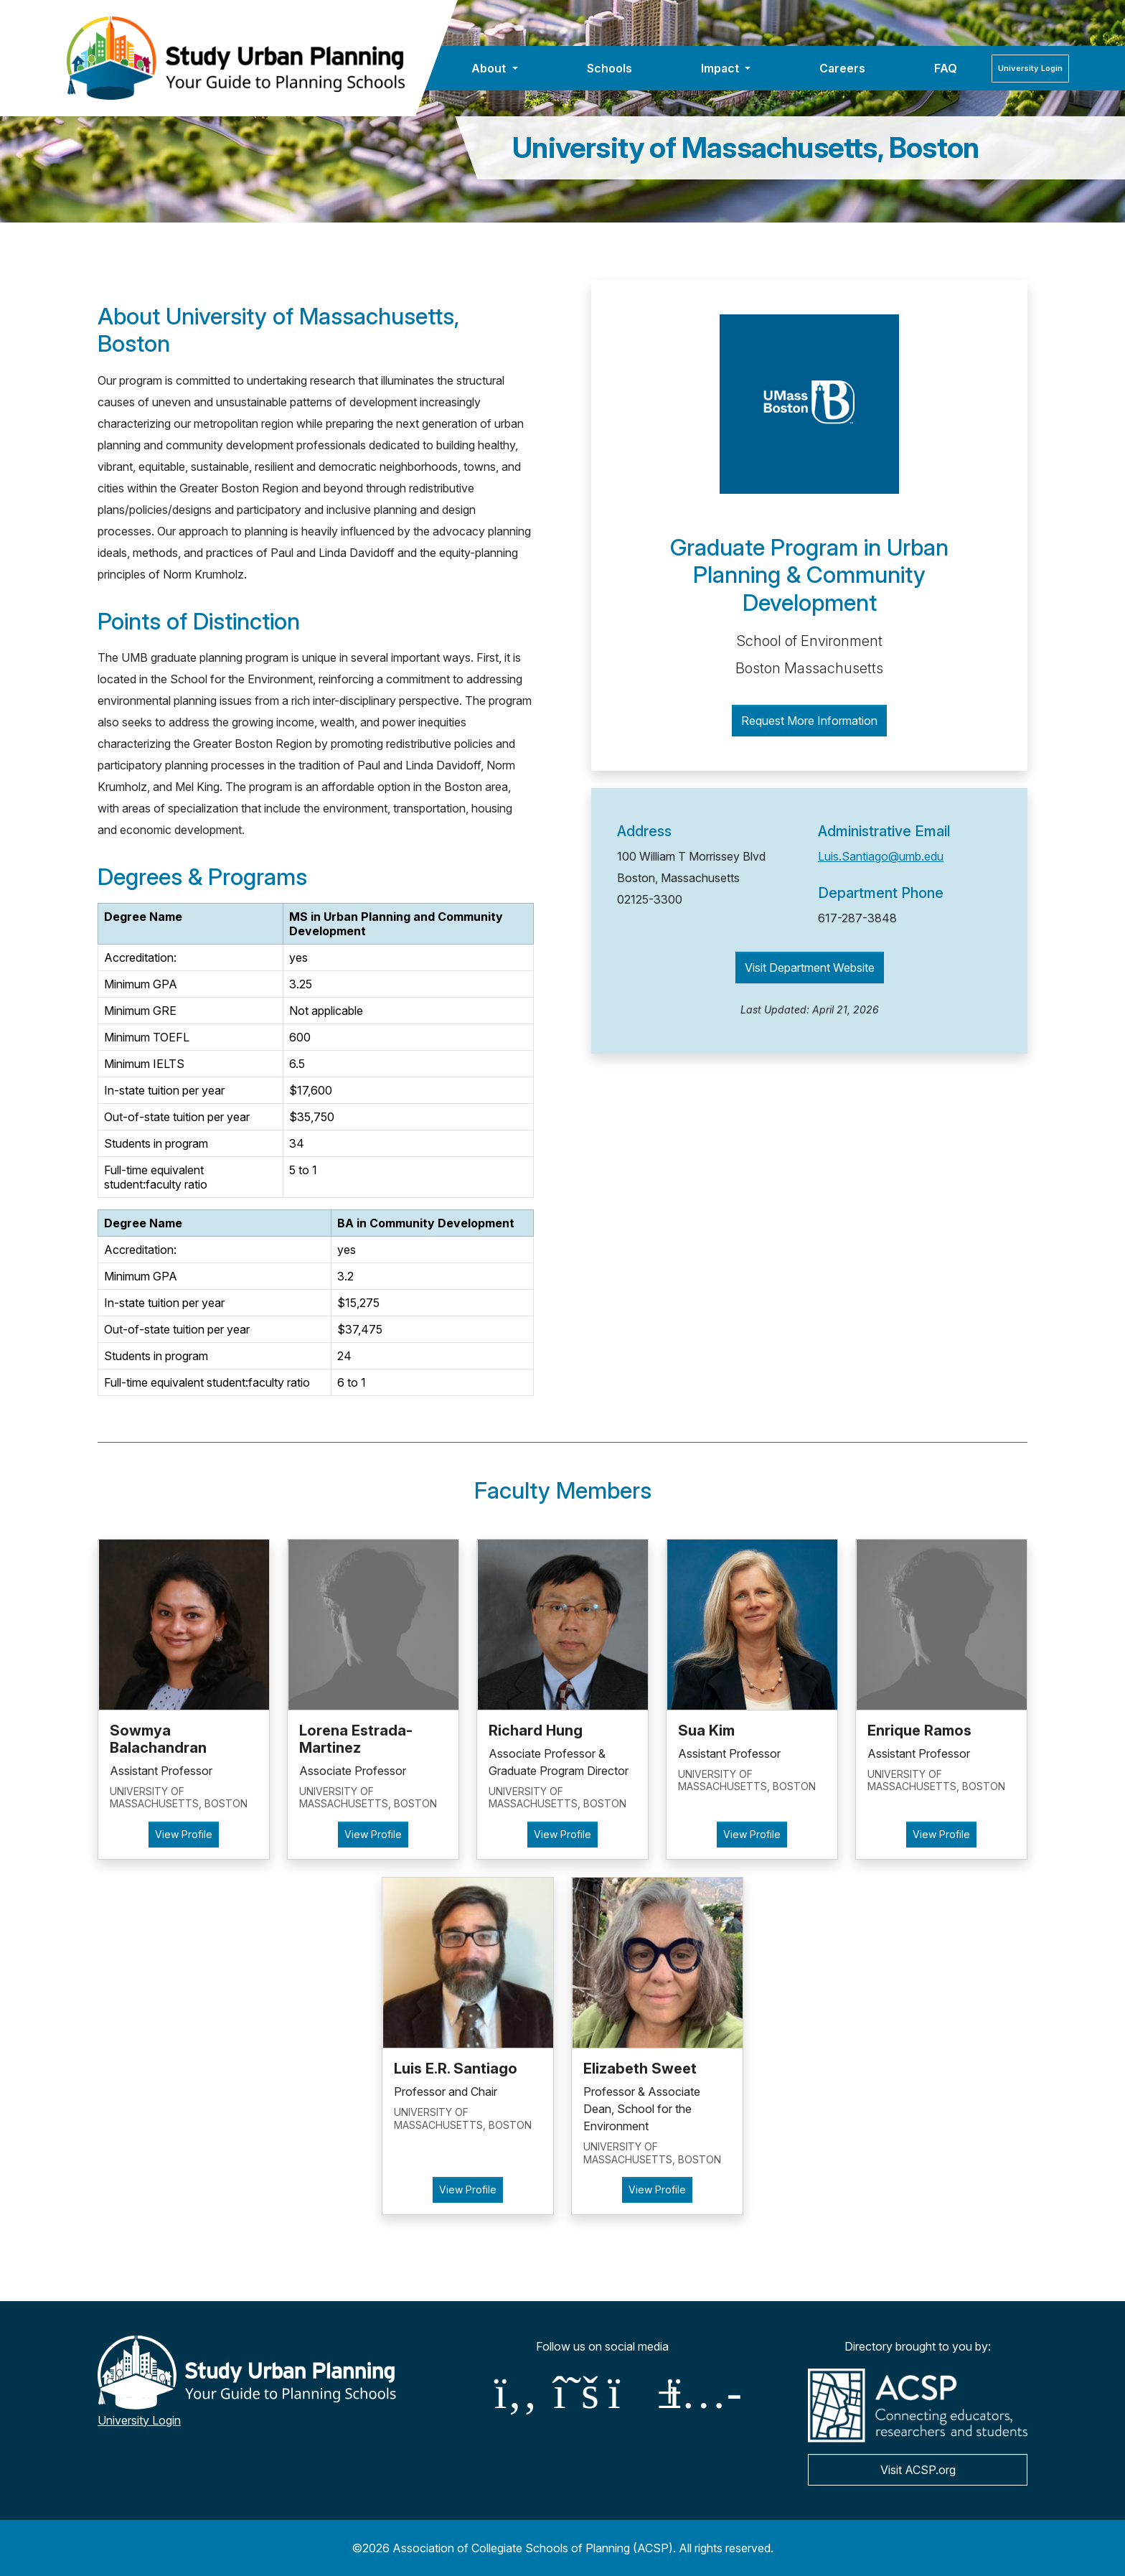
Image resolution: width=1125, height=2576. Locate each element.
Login (1030, 68)
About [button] (490, 68)
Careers (842, 68)
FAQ (945, 68)
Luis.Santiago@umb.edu (880, 856)
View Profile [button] (183, 1834)
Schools (609, 68)
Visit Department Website (810, 967)
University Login (139, 2420)
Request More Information (809, 720)
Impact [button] (721, 68)
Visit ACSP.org (918, 2470)
